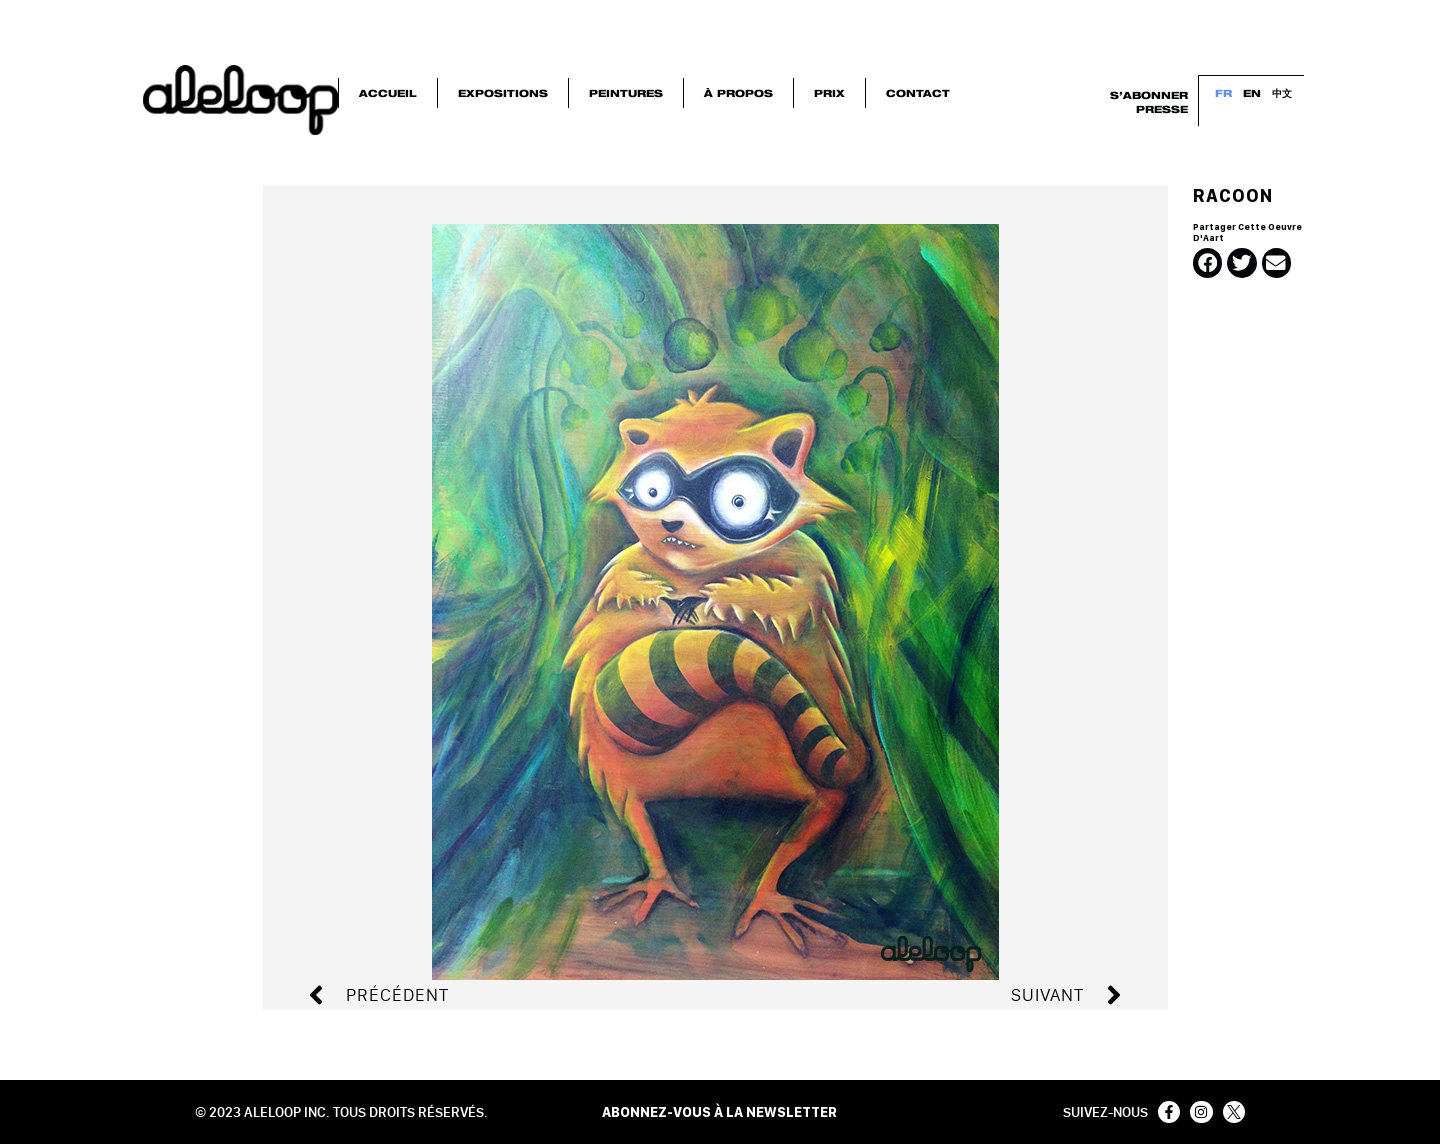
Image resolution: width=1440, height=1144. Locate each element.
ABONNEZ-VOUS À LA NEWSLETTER (719, 1112)
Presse (1162, 108)
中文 (1283, 92)
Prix (829, 92)
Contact (918, 92)
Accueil (388, 92)
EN (1253, 92)
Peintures (626, 92)
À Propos (738, 92)
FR (1224, 92)
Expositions (503, 92)
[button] (1207, 262)
